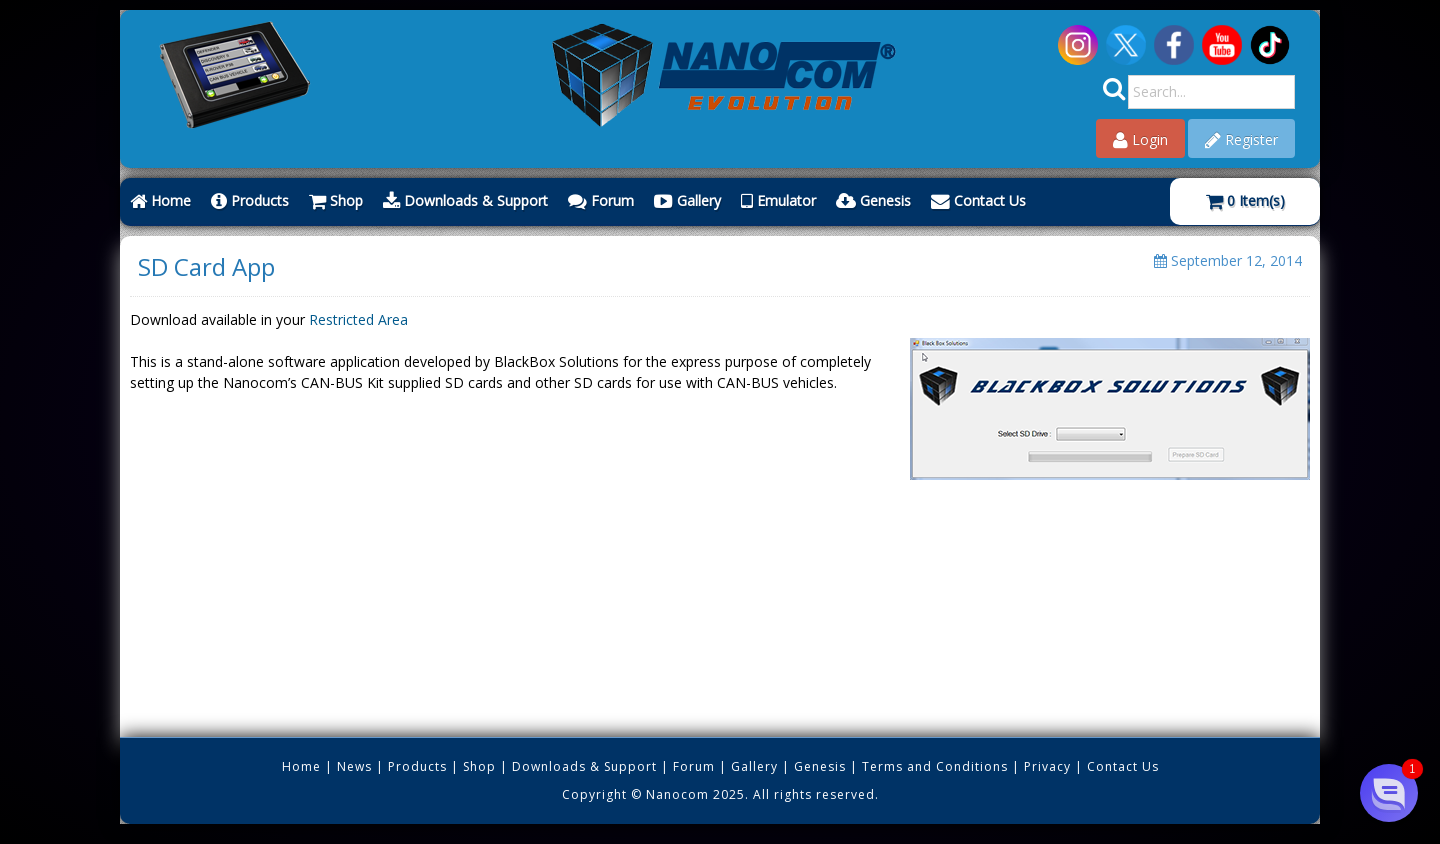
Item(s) (1245, 200)
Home (160, 200)
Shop (336, 200)
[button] (1388, 792)
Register (1241, 139)
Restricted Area (358, 319)
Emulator (778, 200)
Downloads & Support (465, 200)
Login (1140, 139)
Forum (601, 200)
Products (250, 200)
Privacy (1047, 766)
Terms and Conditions (935, 766)
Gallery (687, 200)
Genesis (873, 200)
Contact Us (978, 200)
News (354, 766)
